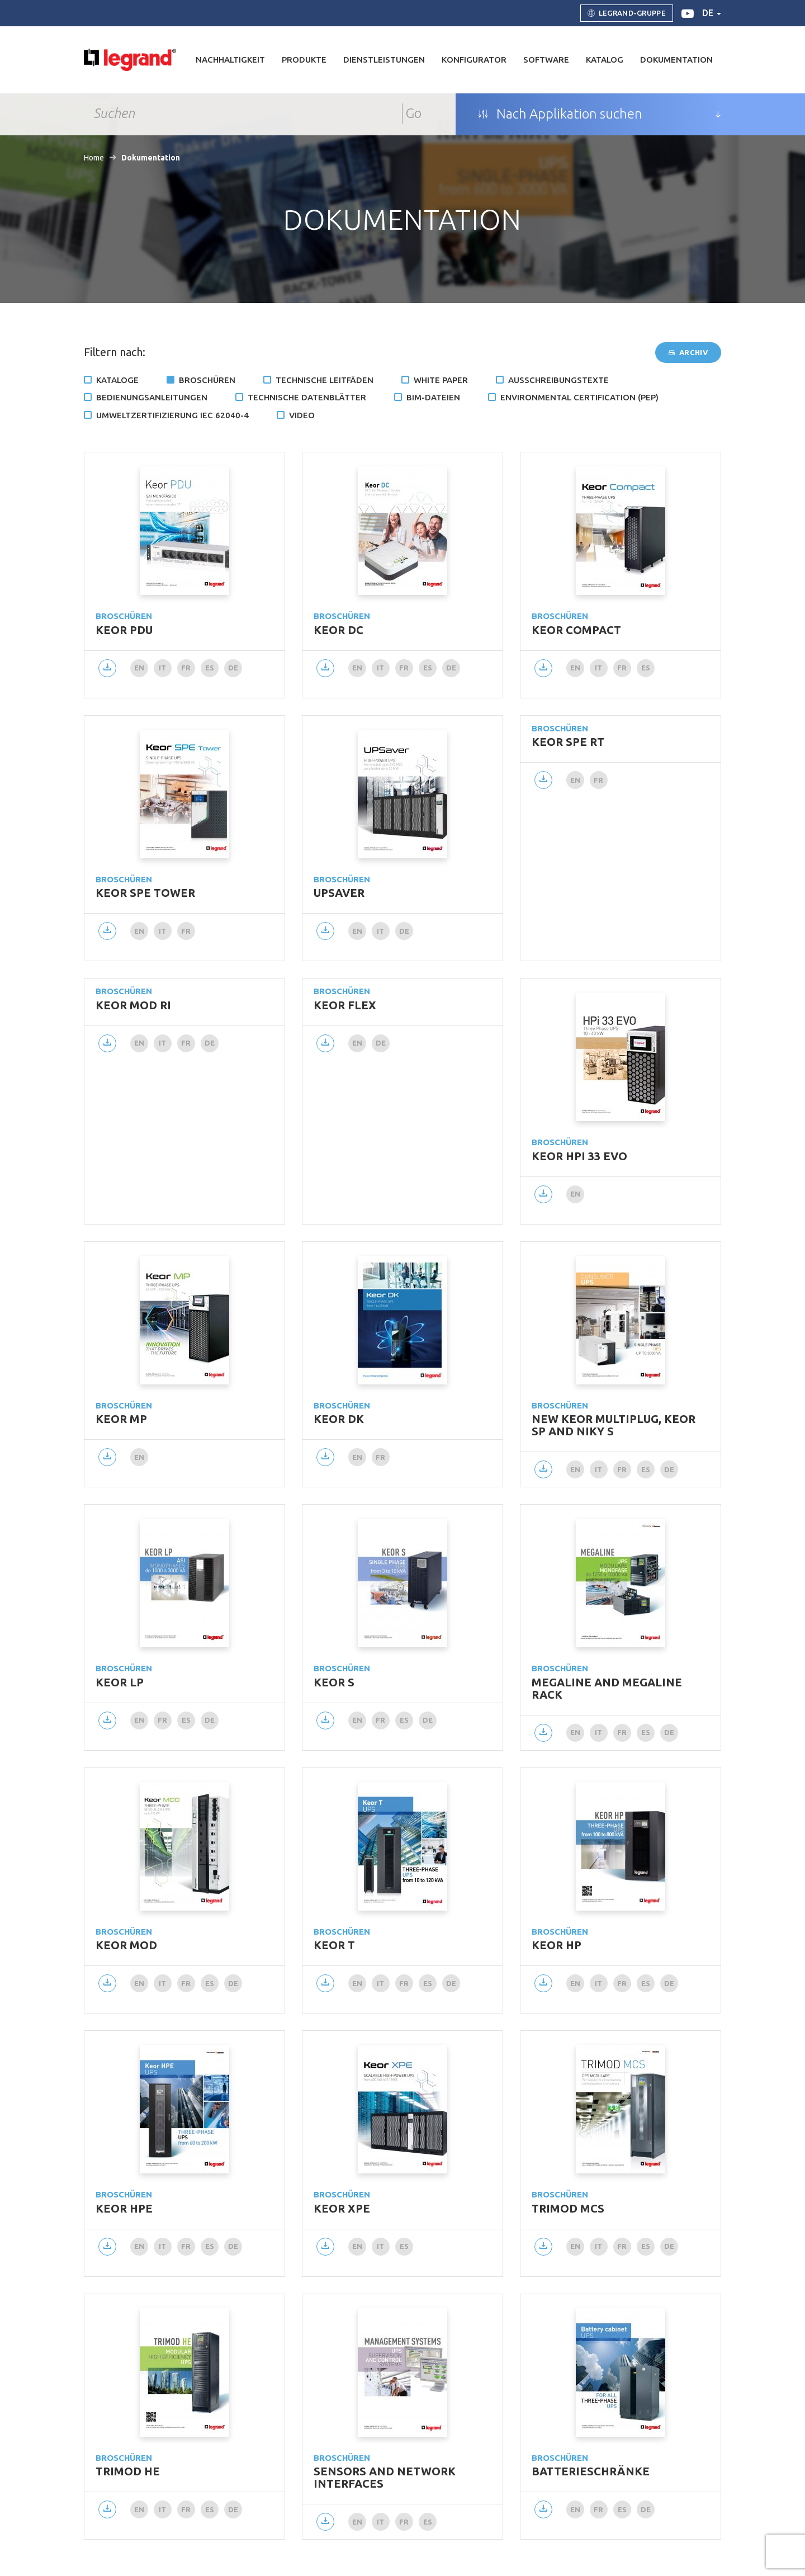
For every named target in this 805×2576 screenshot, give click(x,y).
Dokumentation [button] (676, 59)
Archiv (688, 352)
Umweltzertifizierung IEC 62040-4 (172, 415)
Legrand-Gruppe (627, 13)
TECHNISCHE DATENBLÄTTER (307, 397)
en (139, 668)
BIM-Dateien (433, 397)
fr (186, 668)
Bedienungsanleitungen (151, 397)
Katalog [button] (604, 59)
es (210, 668)
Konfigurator (474, 59)
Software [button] (546, 59)
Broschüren (207, 380)
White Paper (441, 380)
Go (414, 113)
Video (302, 415)
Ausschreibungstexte (558, 380)
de (711, 13)
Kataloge (117, 380)
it (163, 668)
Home (94, 157)
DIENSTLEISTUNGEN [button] (384, 59)
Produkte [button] (304, 59)
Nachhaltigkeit (230, 59)
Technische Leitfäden (324, 380)
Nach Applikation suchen (560, 114)
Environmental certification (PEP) (579, 397)
